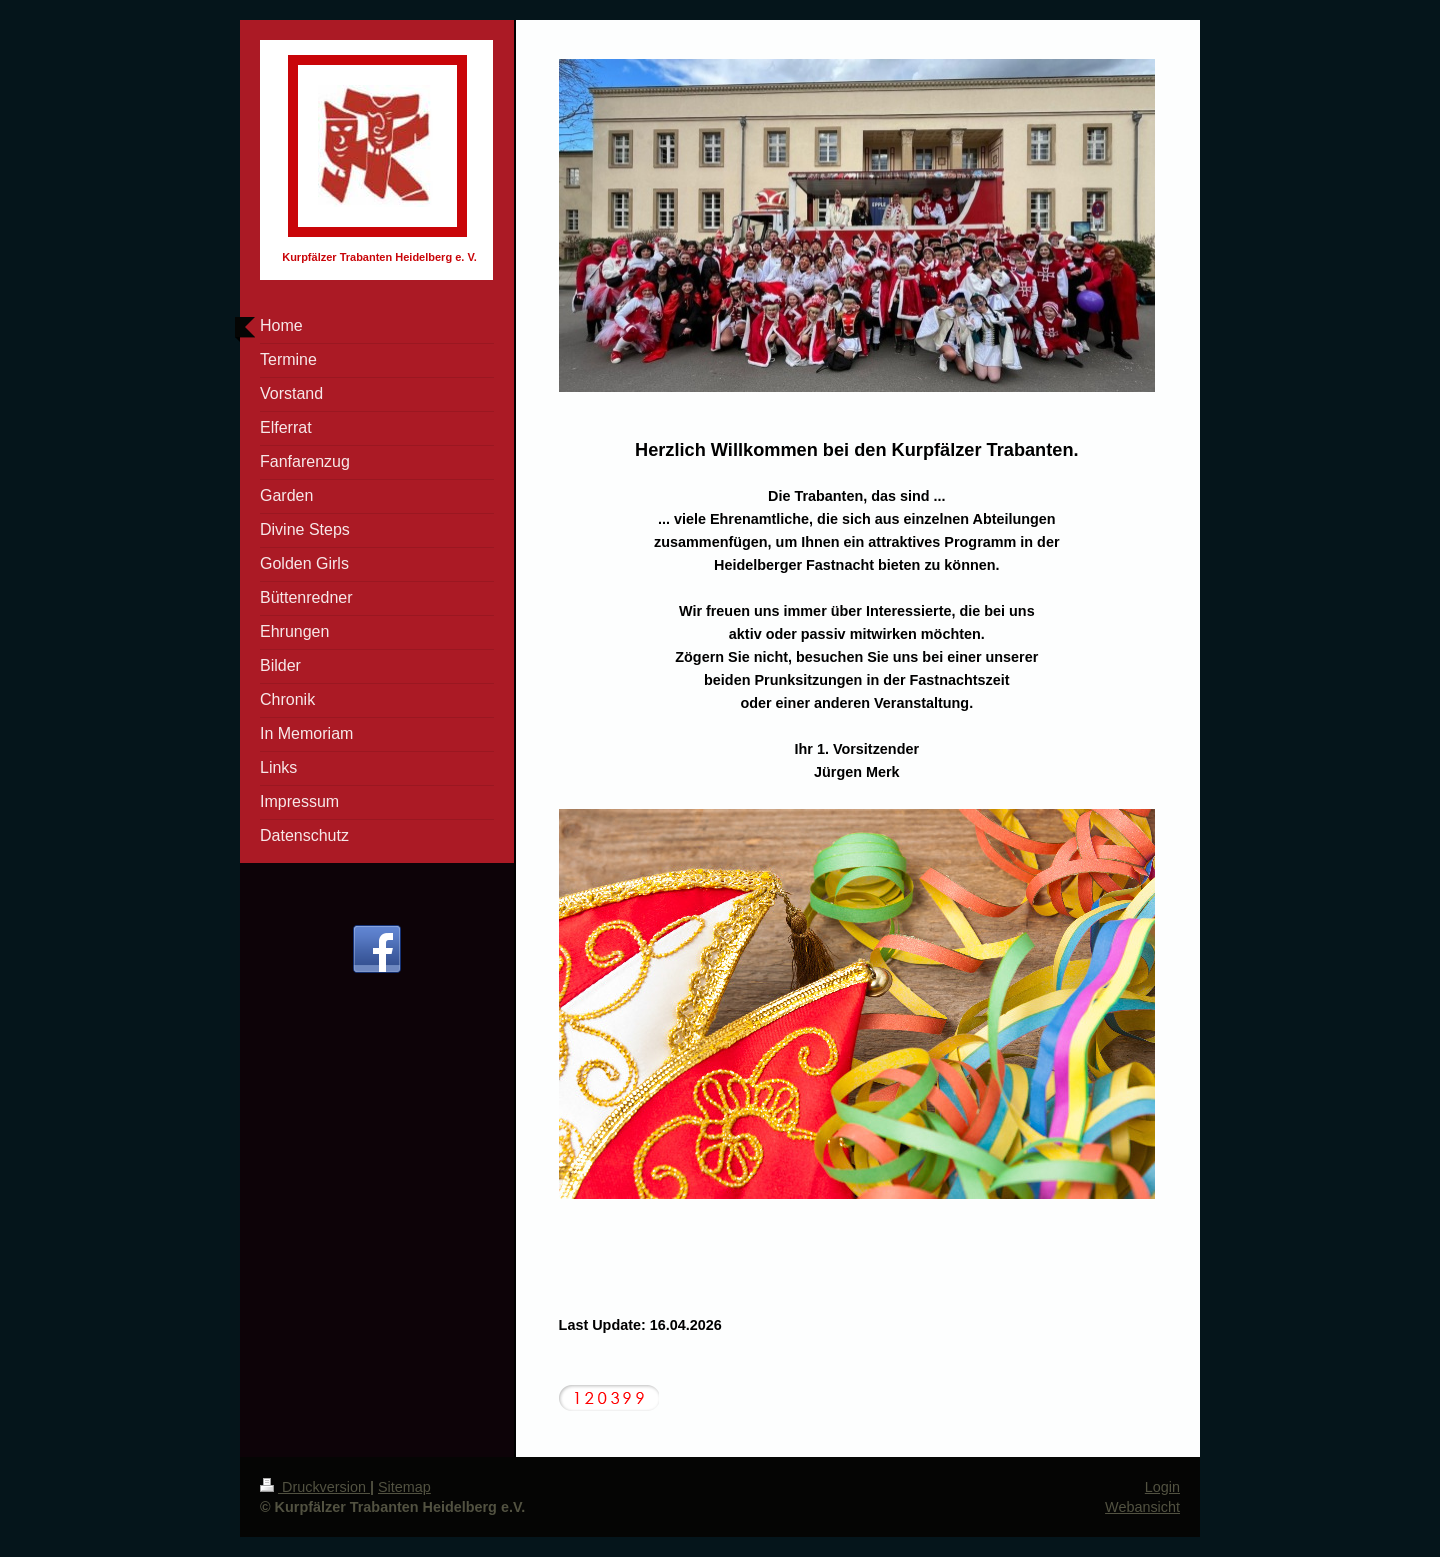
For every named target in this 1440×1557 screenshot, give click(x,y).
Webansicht (1142, 1507)
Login (1162, 1487)
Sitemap (404, 1487)
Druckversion (315, 1487)
